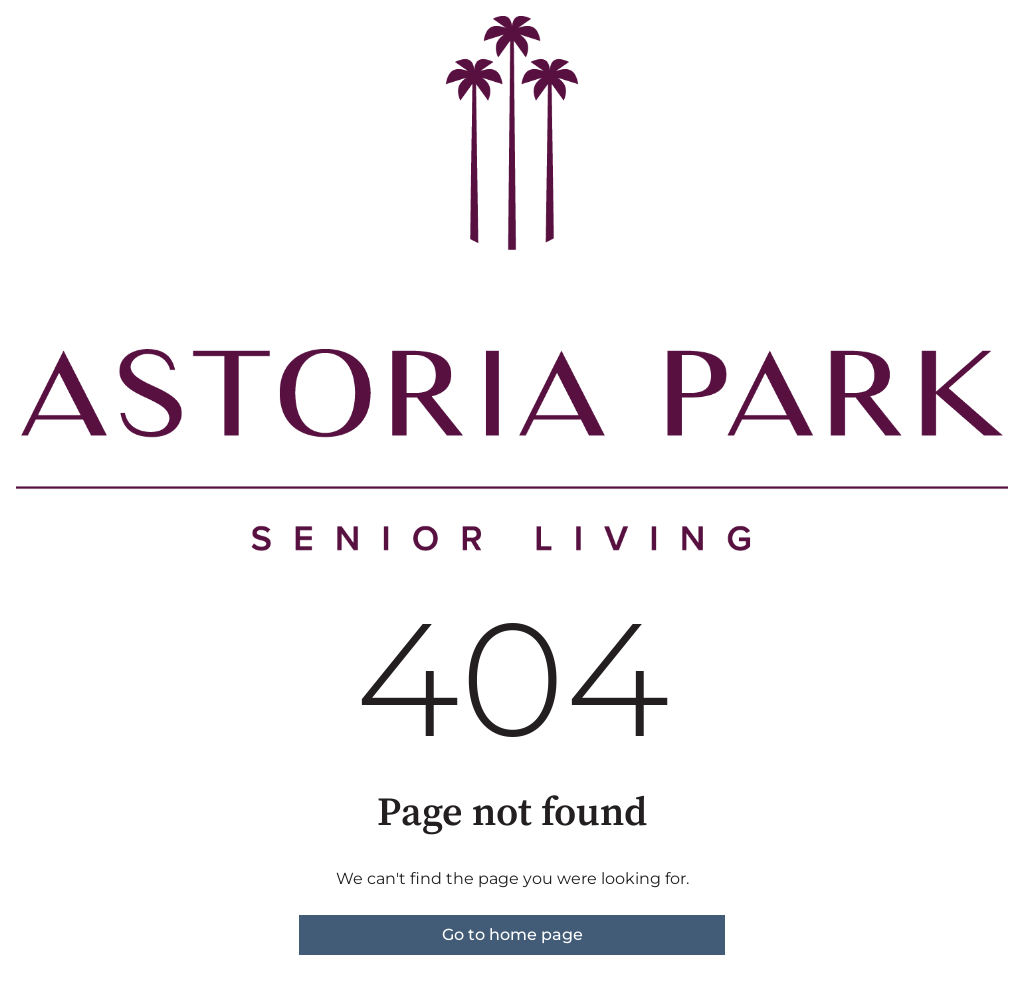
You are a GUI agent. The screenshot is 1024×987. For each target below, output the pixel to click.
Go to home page (512, 934)
